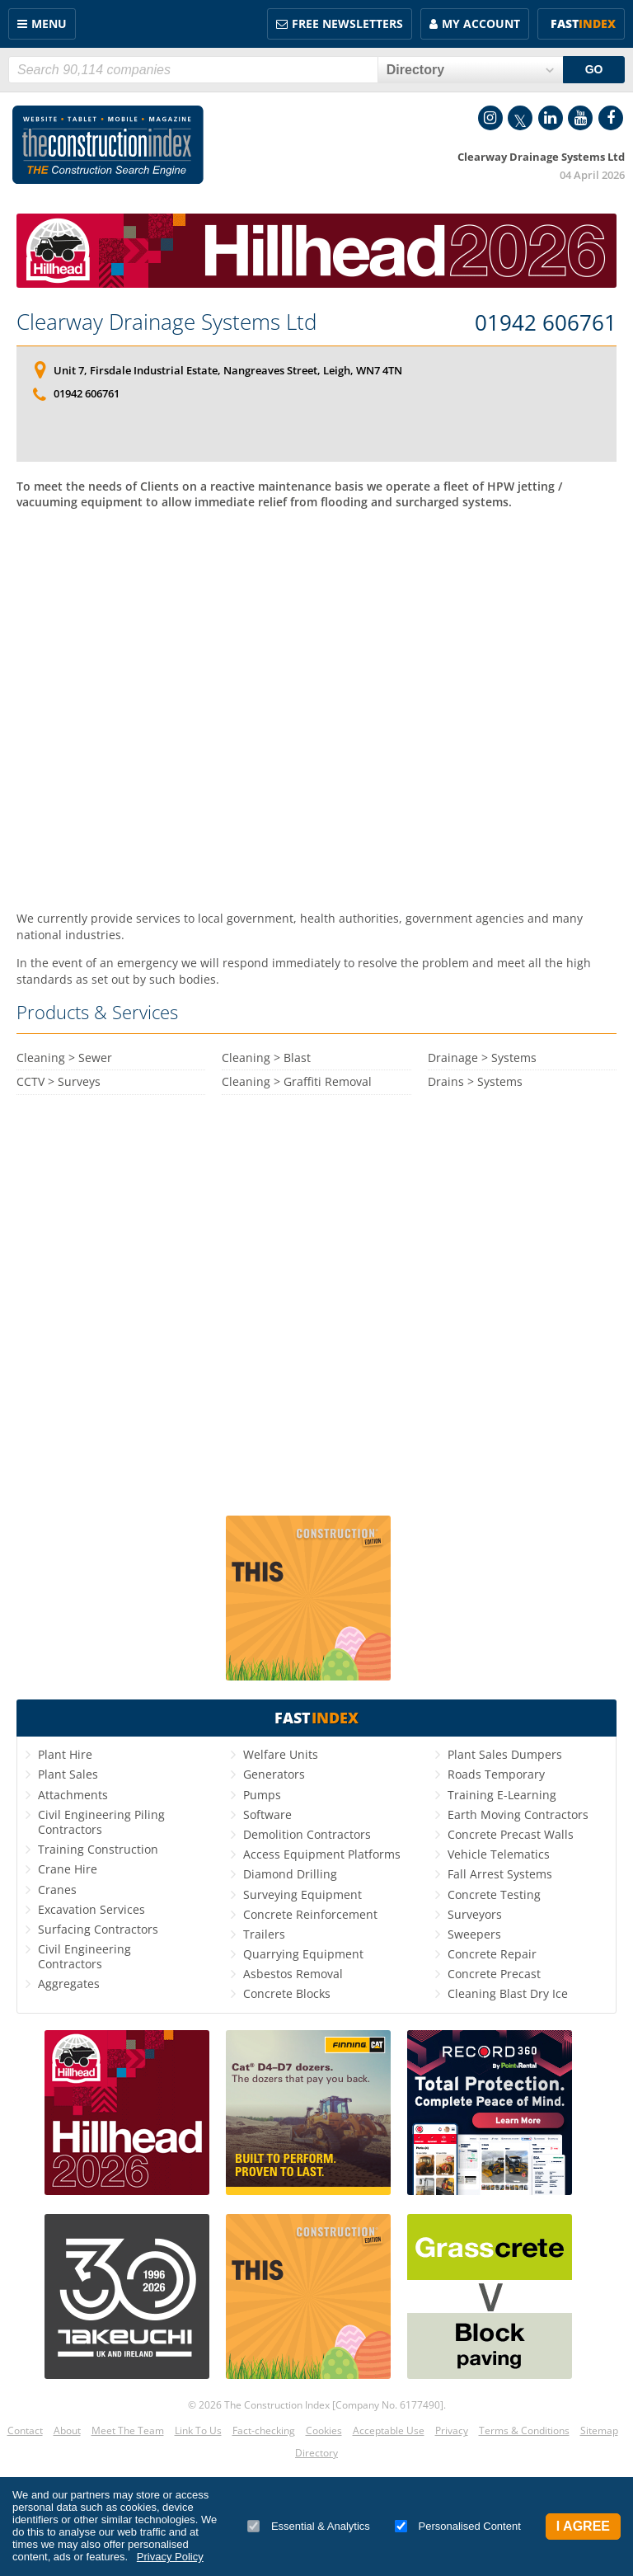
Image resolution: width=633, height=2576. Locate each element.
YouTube (580, 118)
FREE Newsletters (347, 23)
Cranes (57, 1889)
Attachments (73, 1795)
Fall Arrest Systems (500, 1874)
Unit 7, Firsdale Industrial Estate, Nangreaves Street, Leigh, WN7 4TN (228, 370)
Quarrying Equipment (303, 1954)
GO (594, 69)
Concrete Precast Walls (511, 1834)
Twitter (520, 118)
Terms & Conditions (524, 2430)
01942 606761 (546, 323)
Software (267, 1814)
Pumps (262, 1795)
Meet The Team (127, 2430)
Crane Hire (67, 1869)
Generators (274, 1774)
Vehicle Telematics (499, 1854)
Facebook (610, 118)
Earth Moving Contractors (518, 1814)
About (67, 2430)
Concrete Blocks (287, 1993)
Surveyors (475, 1914)
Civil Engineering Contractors (84, 1956)
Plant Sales (68, 1774)
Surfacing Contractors (98, 1929)
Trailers (264, 1934)
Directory (316, 2453)
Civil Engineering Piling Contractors (101, 1822)
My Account (481, 23)
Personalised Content (458, 2526)
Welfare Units (280, 1754)
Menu (49, 23)
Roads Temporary (496, 1774)
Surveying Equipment (302, 1894)
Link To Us (198, 2430)
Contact (25, 2430)
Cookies (324, 2430)
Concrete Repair (492, 1954)
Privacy (451, 2430)
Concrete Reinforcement (310, 1914)
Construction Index (108, 145)
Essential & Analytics (308, 2526)
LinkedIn (550, 118)
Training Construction (98, 1849)
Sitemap (599, 2430)
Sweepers (474, 1934)
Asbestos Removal (293, 1973)
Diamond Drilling (290, 1874)
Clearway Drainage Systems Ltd (166, 321)
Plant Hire (65, 1754)
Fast (583, 23)
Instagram (490, 118)
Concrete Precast (494, 1973)
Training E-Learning (502, 1795)
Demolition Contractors (307, 1834)
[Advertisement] (316, 702)
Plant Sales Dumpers (505, 1754)
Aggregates (69, 1983)
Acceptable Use (388, 2430)
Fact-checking (263, 2430)
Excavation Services (91, 1909)
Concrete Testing (494, 1894)
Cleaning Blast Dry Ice (508, 1993)
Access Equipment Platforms (322, 1854)
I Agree (583, 2526)
